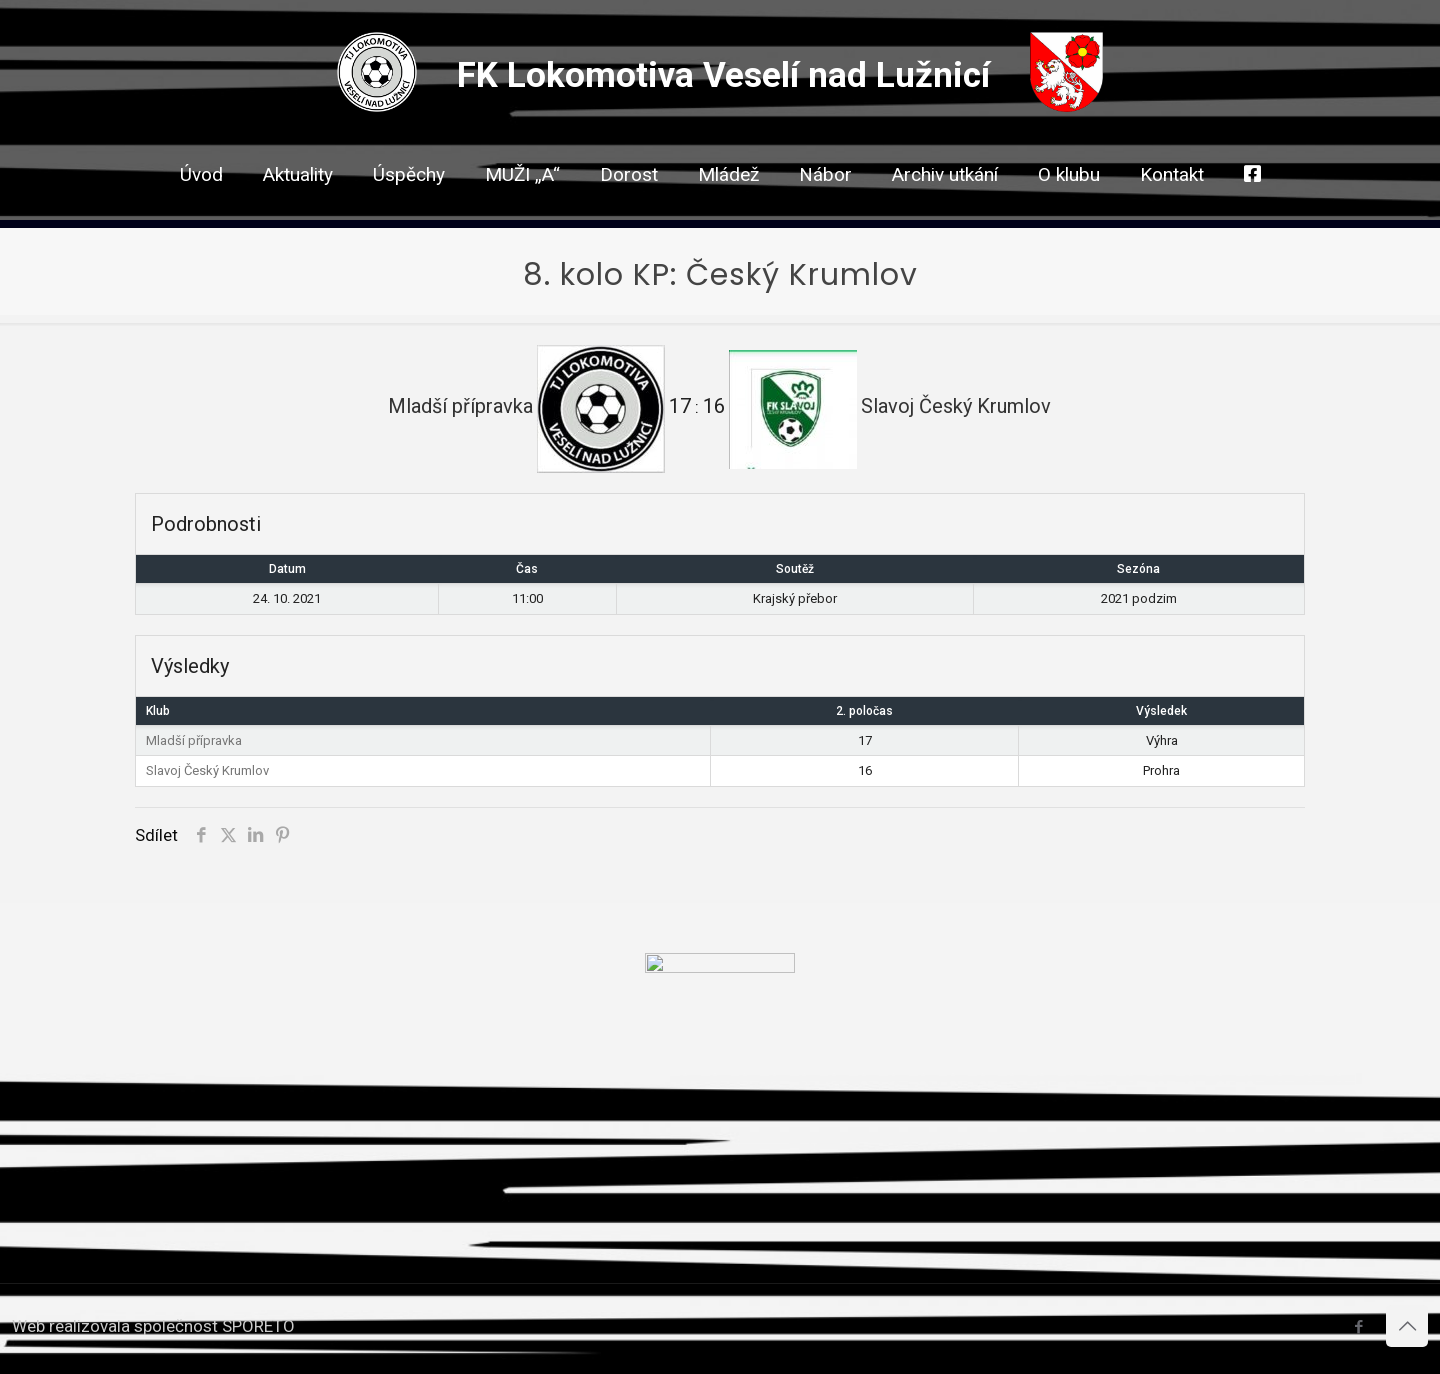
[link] (629, 210)
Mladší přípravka (194, 740)
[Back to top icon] (1407, 1326)
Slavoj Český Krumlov (207, 770)
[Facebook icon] (1358, 1327)
